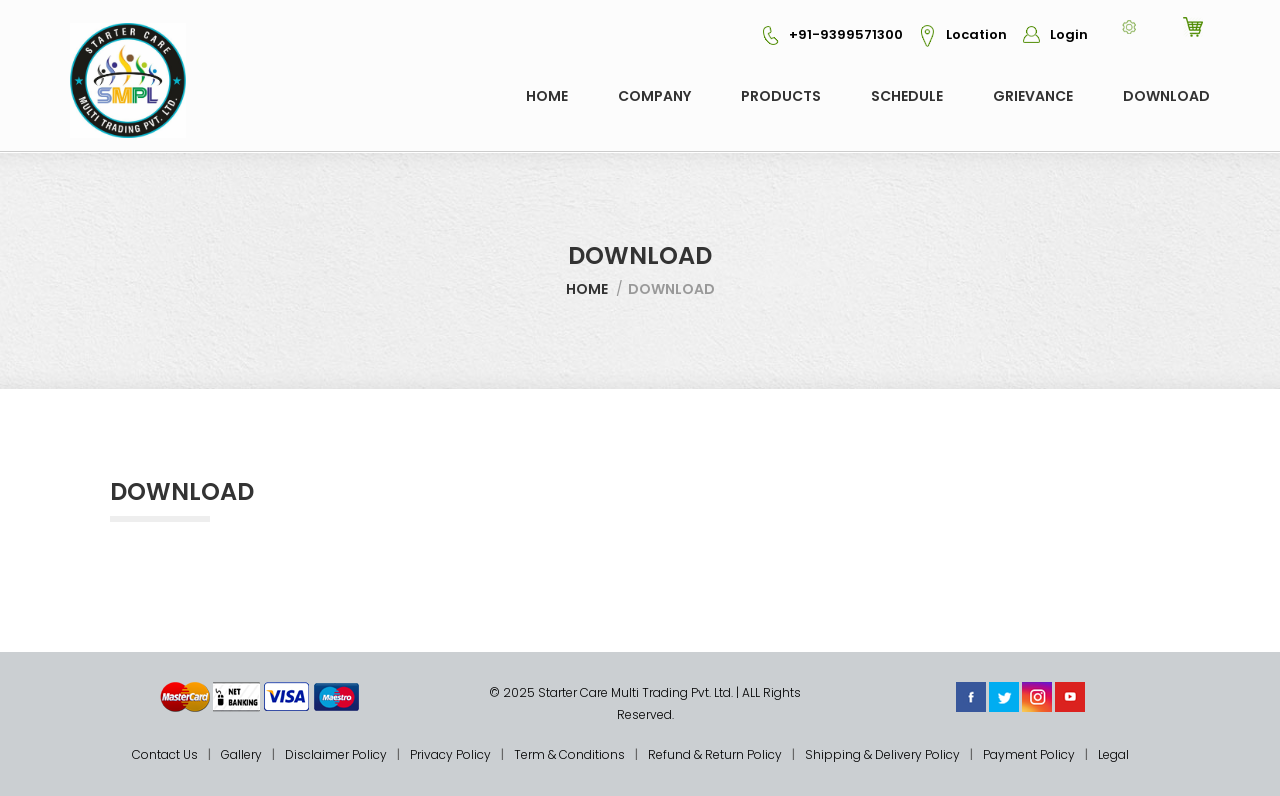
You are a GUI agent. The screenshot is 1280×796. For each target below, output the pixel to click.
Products (781, 96)
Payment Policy (1029, 754)
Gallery (241, 754)
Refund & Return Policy (715, 754)
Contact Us (165, 754)
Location (956, 34)
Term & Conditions (569, 754)
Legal (1113, 754)
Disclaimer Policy (336, 754)
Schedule (907, 96)
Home (547, 96)
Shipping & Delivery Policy (882, 754)
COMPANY (654, 96)
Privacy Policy (450, 754)
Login (1049, 34)
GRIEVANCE (1033, 96)
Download (1166, 96)
